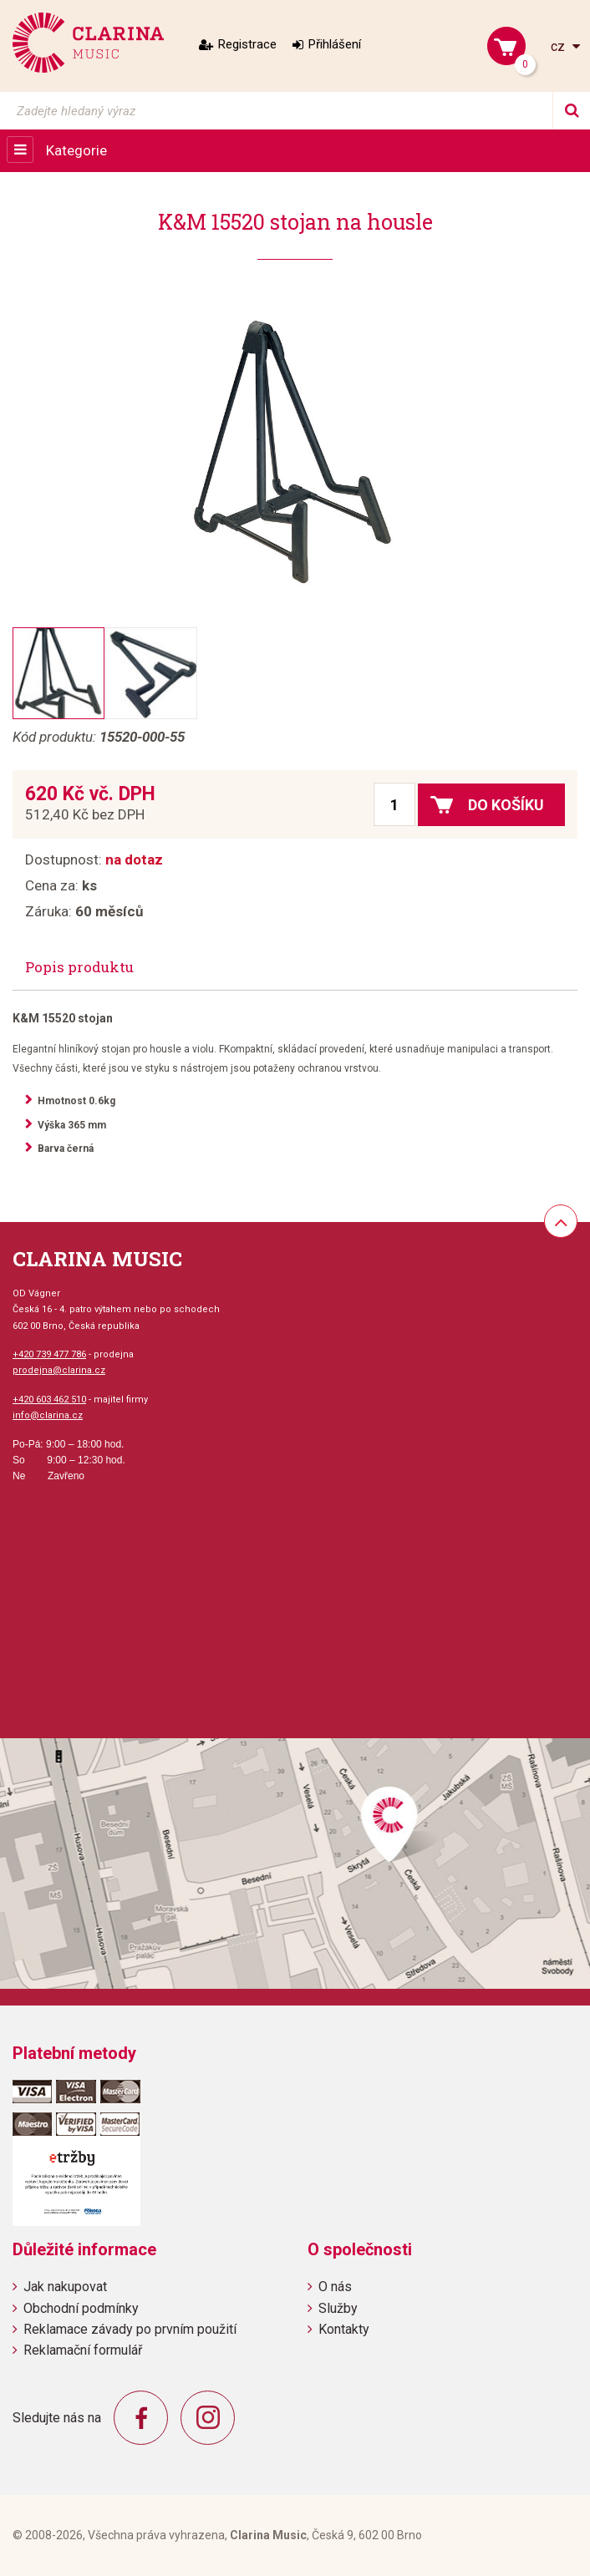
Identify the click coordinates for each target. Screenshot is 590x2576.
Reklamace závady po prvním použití (130, 2329)
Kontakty (343, 2329)
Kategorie (76, 150)
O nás (335, 2287)
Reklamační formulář (82, 2350)
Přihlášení (334, 44)
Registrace (247, 44)
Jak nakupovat (65, 2287)
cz (559, 46)
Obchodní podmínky (81, 2308)
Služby (338, 2308)
